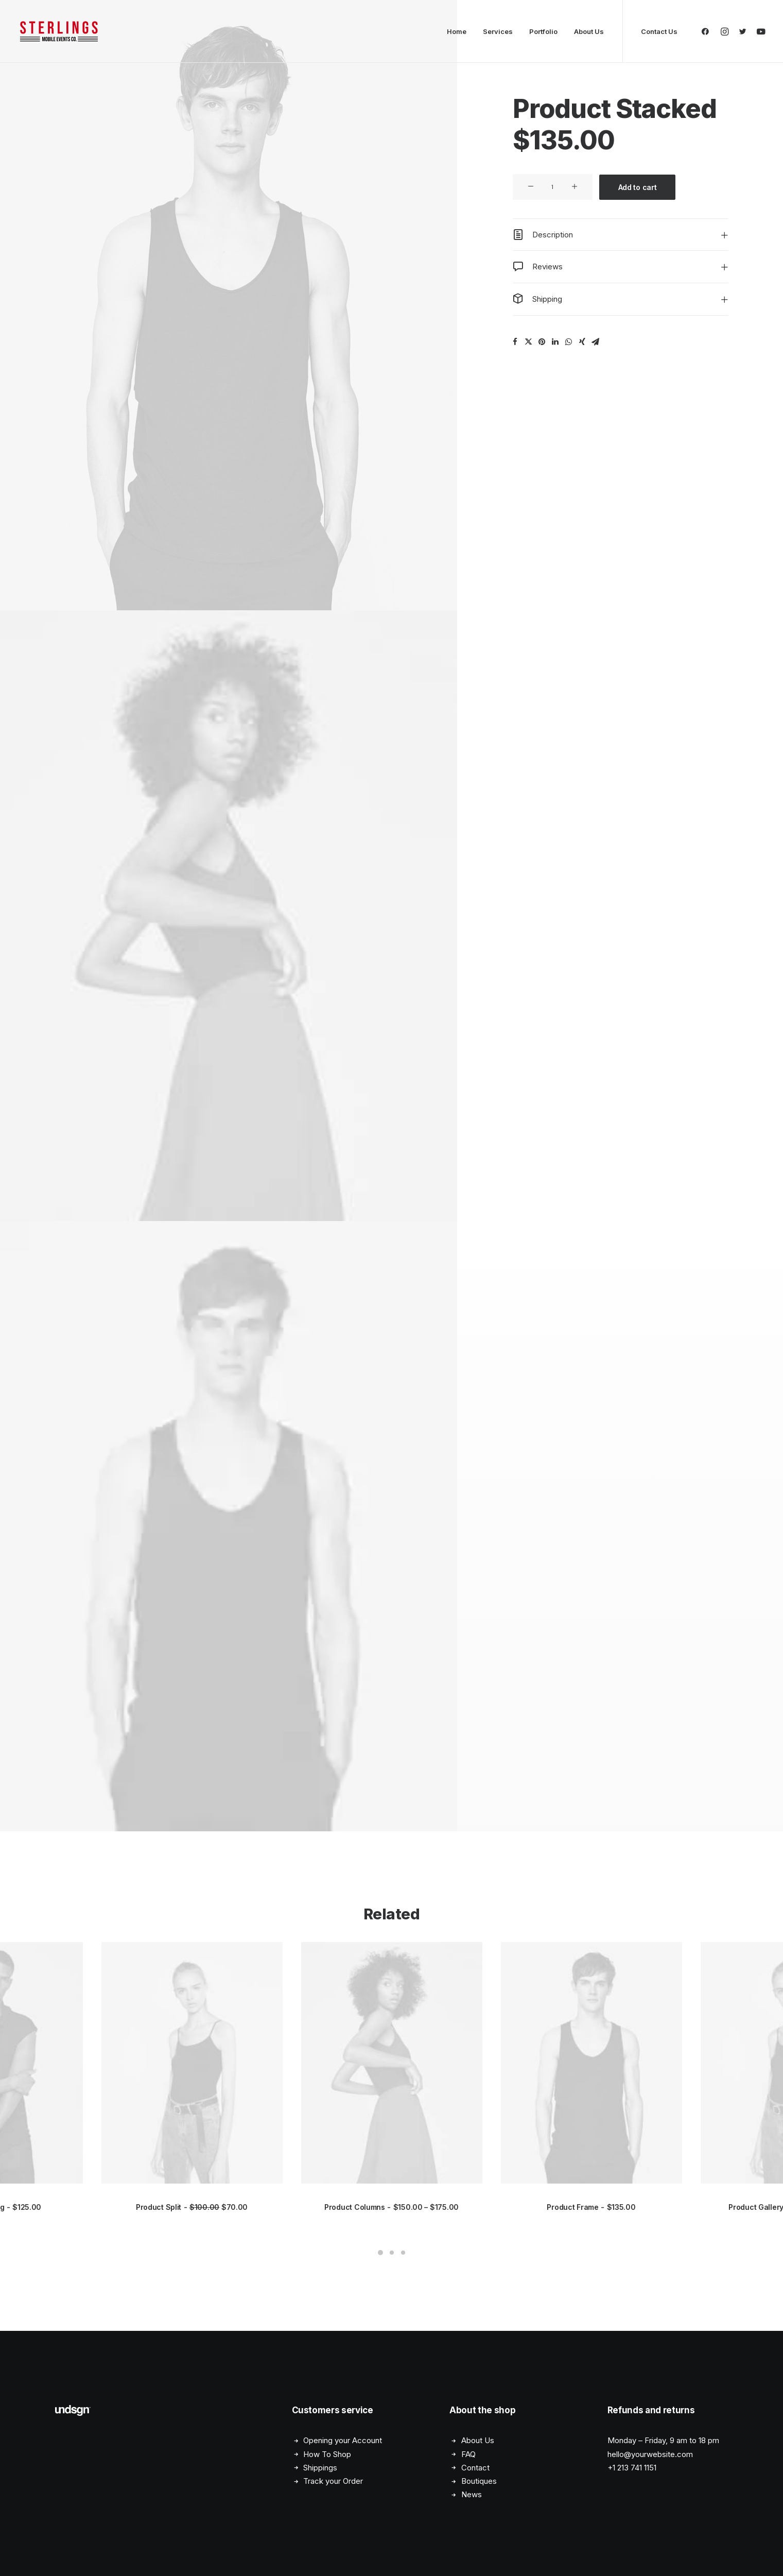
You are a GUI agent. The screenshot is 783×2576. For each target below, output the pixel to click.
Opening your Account (342, 2441)
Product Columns (391, 2207)
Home (456, 31)
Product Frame (591, 2207)
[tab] (620, 235)
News (471, 2495)
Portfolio (543, 31)
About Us (589, 31)
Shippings (320, 2467)
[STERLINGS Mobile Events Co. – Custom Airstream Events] (59, 31)
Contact (475, 2467)
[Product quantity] (553, 187)
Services (498, 31)
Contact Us (659, 31)
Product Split (192, 2207)
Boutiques (479, 2481)
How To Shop (327, 2454)
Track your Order (333, 2481)
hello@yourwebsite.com (650, 2454)
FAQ (468, 2454)
